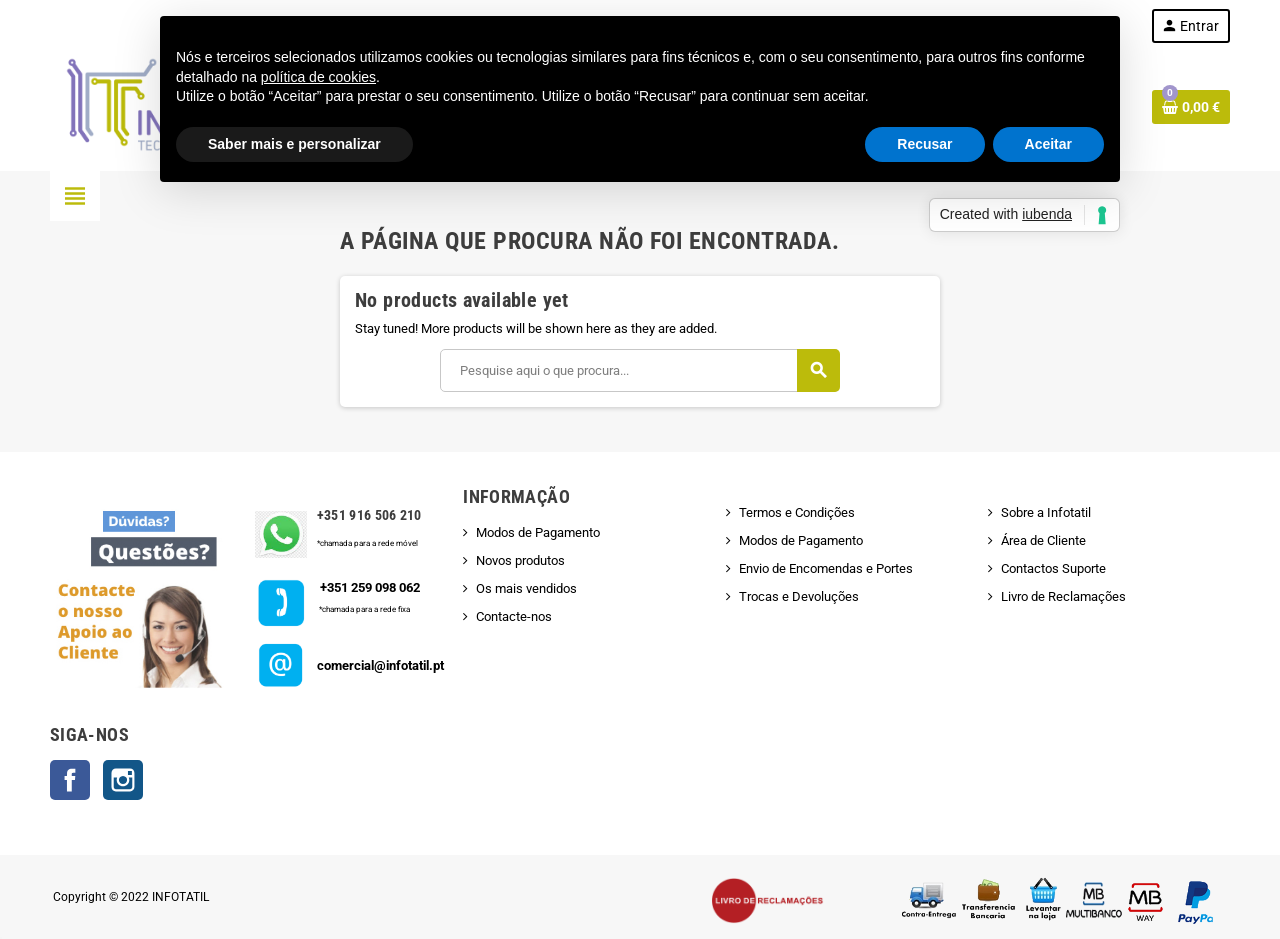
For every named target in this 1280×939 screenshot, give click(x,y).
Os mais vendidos (526, 588)
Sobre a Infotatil (1046, 512)
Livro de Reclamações (1063, 596)
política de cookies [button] (318, 77)
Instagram (123, 780)
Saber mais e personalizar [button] (294, 144)
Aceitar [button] (1048, 144)
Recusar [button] (924, 144)
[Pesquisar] (639, 370)
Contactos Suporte (1053, 568)
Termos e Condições (797, 512)
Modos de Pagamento (538, 532)
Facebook (70, 780)
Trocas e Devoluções (799, 596)
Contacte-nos (514, 616)
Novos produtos (520, 560)
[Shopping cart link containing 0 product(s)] (1191, 107)
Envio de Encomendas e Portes (826, 568)
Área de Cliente (1043, 540)
